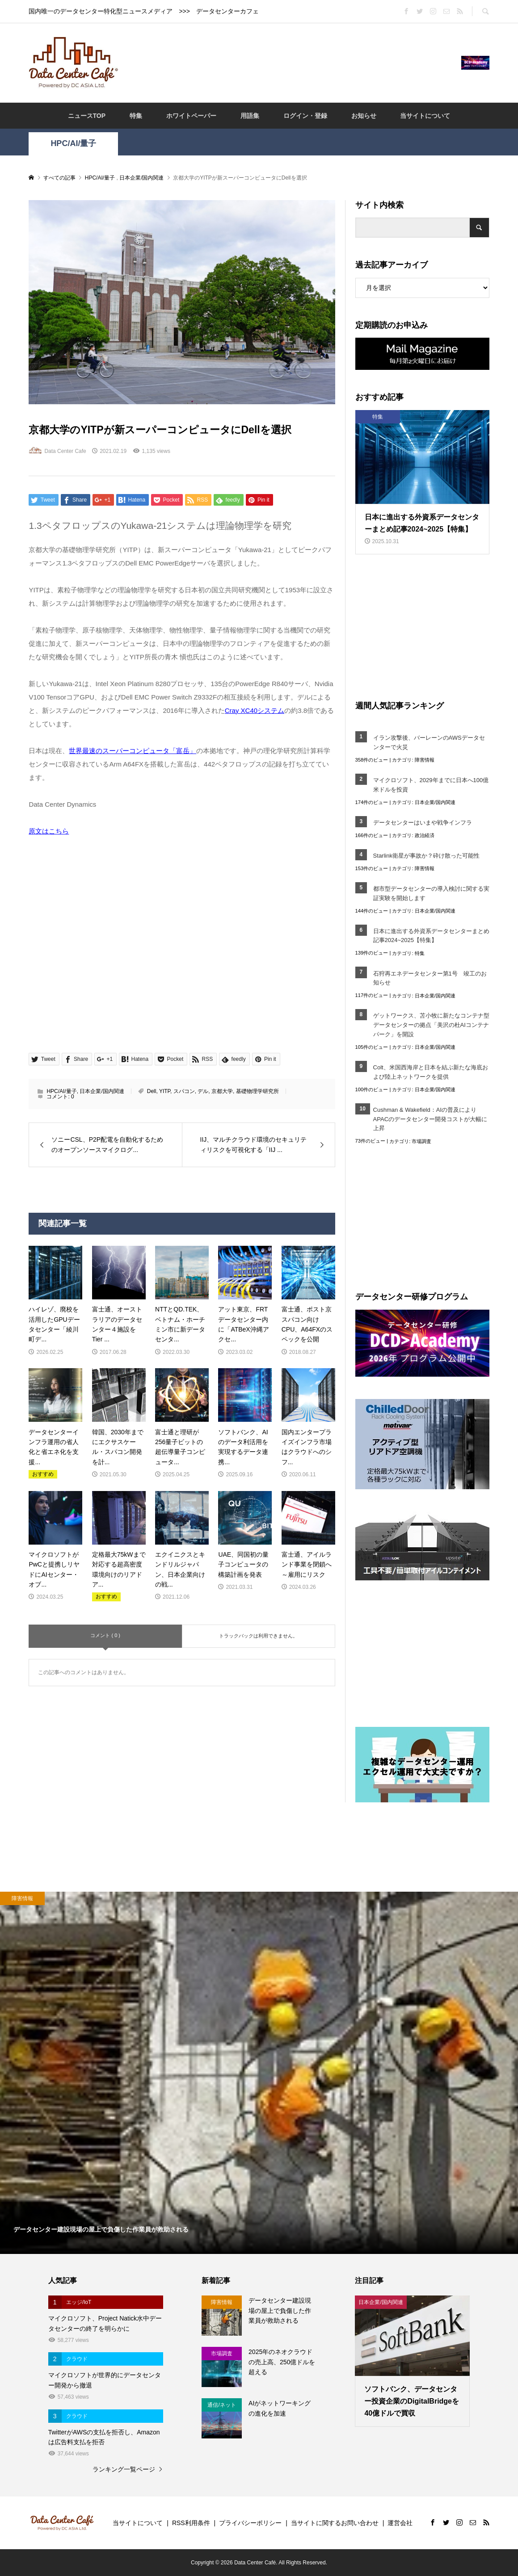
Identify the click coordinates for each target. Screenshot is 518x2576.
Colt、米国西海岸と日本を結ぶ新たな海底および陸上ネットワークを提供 (430, 1072)
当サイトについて (425, 115)
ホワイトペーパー (191, 115)
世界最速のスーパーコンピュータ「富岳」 (132, 750)
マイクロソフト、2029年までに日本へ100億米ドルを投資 (431, 785)
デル (203, 1091)
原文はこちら (49, 831)
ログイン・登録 (305, 115)
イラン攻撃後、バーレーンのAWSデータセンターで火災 (429, 742)
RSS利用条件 (191, 2522)
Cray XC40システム (254, 710)
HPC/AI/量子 (73, 143)
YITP (164, 1091)
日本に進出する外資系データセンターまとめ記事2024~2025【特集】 (431, 936)
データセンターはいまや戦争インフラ (422, 822)
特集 (136, 115)
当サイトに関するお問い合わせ (335, 2522)
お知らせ (363, 115)
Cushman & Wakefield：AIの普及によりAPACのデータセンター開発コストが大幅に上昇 (430, 1119)
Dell (151, 1091)
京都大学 (222, 1091)
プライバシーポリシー (250, 2522)
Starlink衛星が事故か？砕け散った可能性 (426, 855)
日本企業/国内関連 (102, 1091)
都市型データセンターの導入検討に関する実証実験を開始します (431, 893)
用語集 (249, 115)
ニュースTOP (87, 115)
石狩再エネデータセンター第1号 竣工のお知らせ (430, 978)
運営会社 (400, 2522)
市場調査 (421, 1141)
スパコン (184, 1091)
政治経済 (424, 835)
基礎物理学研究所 (257, 1091)
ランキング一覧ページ (124, 2469)
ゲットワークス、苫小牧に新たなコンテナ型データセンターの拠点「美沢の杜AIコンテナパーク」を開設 (431, 1025)
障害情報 (424, 759)
